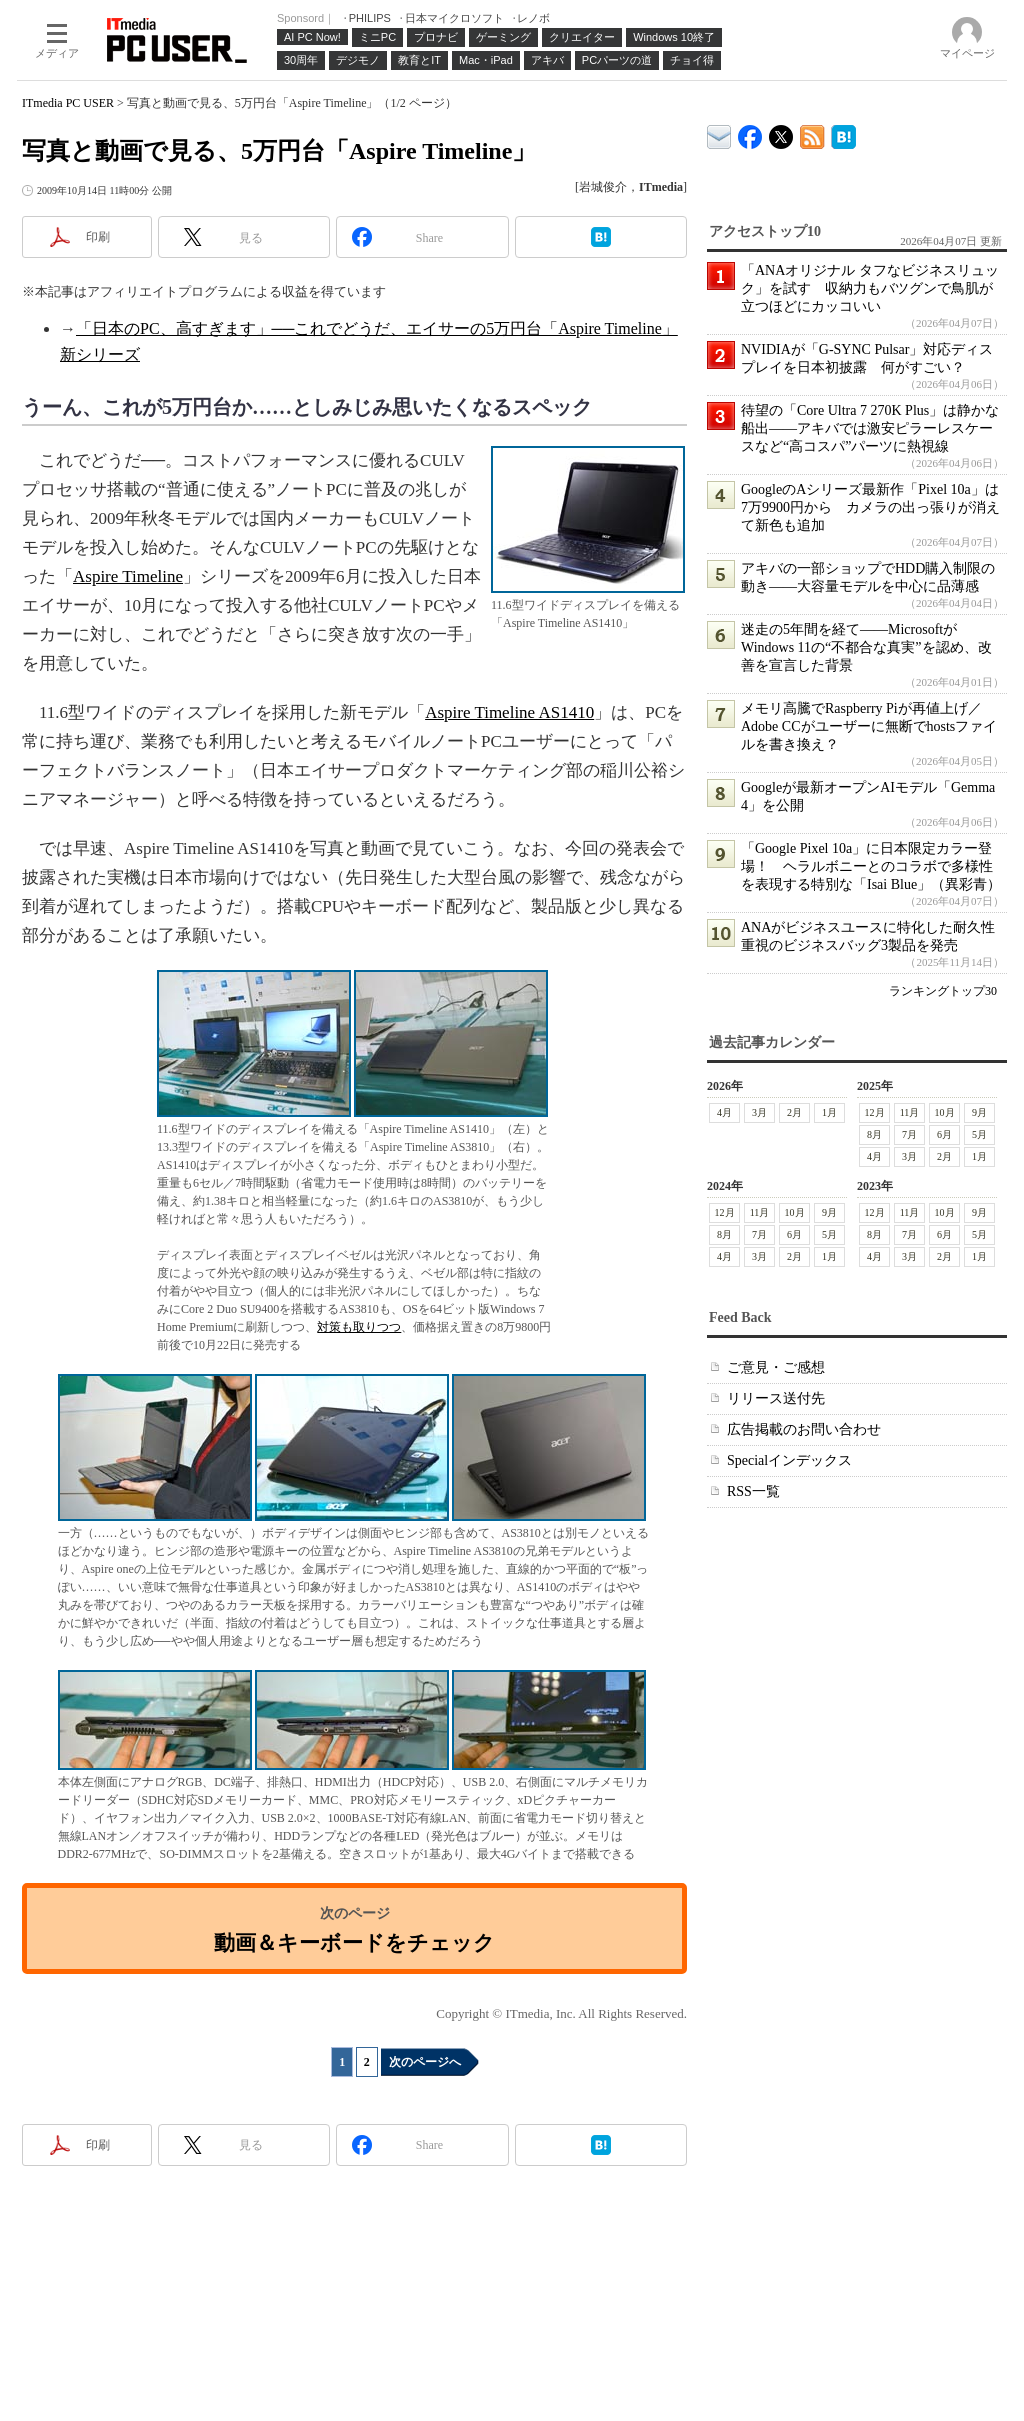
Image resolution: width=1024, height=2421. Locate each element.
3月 (759, 1112)
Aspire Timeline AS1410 (509, 712)
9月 (979, 1112)
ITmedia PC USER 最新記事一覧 (812, 133)
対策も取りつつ (359, 1327)
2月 (794, 1112)
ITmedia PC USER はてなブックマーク (843, 133)
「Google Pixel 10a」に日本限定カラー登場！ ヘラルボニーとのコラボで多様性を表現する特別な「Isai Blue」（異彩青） (871, 866)
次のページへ (425, 2062)
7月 (909, 1134)
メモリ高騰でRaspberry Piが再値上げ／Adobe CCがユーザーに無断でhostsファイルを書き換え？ (869, 726)
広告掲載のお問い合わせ (804, 1429)
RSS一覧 (753, 1491)
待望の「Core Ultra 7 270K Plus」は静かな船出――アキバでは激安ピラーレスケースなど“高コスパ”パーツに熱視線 (870, 428)
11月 (910, 1112)
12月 (875, 1112)
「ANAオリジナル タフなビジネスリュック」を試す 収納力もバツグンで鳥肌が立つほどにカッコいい (870, 288)
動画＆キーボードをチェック (354, 1942)
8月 (874, 1134)
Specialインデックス (789, 1460)
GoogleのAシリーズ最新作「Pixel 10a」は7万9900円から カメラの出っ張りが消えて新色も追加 (870, 507)
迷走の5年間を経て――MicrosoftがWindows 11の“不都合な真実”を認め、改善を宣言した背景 (866, 647)
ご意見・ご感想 (776, 1367)
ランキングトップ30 (943, 991)
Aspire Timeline (128, 576)
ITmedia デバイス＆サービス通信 (719, 133)
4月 (724, 1112)
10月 (945, 1112)
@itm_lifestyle (781, 132)
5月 (979, 1134)
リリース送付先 (776, 1398)
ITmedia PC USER (68, 103)
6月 (944, 1134)
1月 (829, 1112)
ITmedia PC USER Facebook (750, 132)
